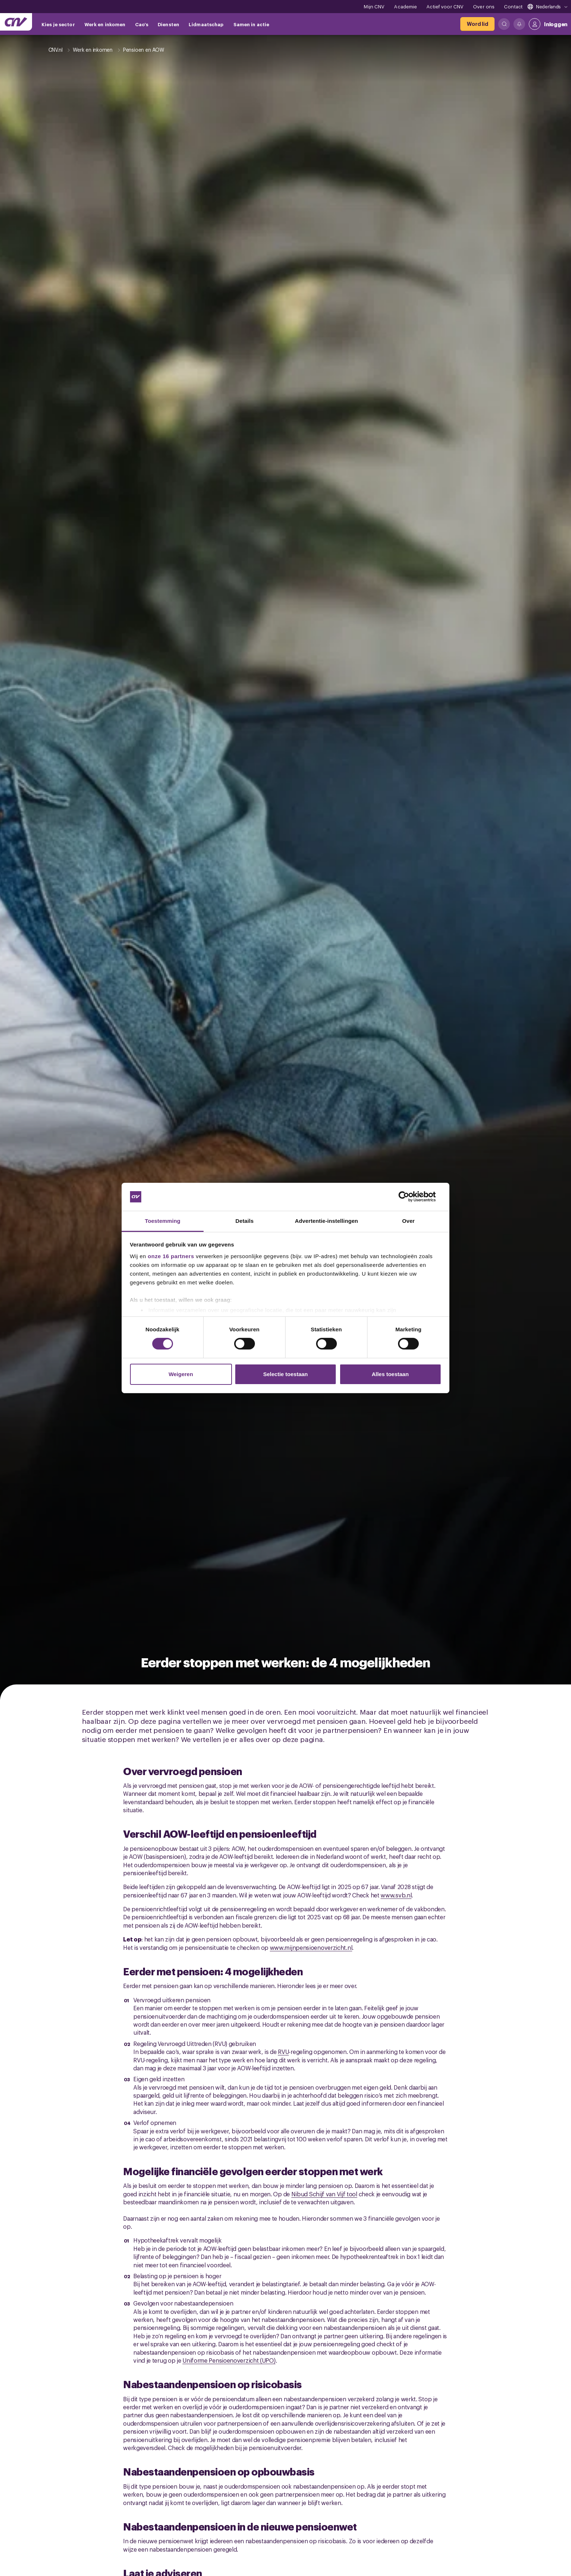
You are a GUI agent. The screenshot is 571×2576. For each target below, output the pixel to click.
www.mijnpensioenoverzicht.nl (311, 1947)
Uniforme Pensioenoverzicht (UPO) (228, 2360)
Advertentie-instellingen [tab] (326, 1221)
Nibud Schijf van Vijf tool (324, 2194)
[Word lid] (477, 24)
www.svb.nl (396, 1895)
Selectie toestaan (285, 1374)
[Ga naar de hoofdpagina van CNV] (16, 22)
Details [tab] (245, 1221)
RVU (283, 2051)
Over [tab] (408, 1221)
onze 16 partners (171, 1256)
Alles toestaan (390, 1374)
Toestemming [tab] (163, 1221)
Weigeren (181, 1374)
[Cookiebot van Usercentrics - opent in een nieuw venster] (409, 1196)
